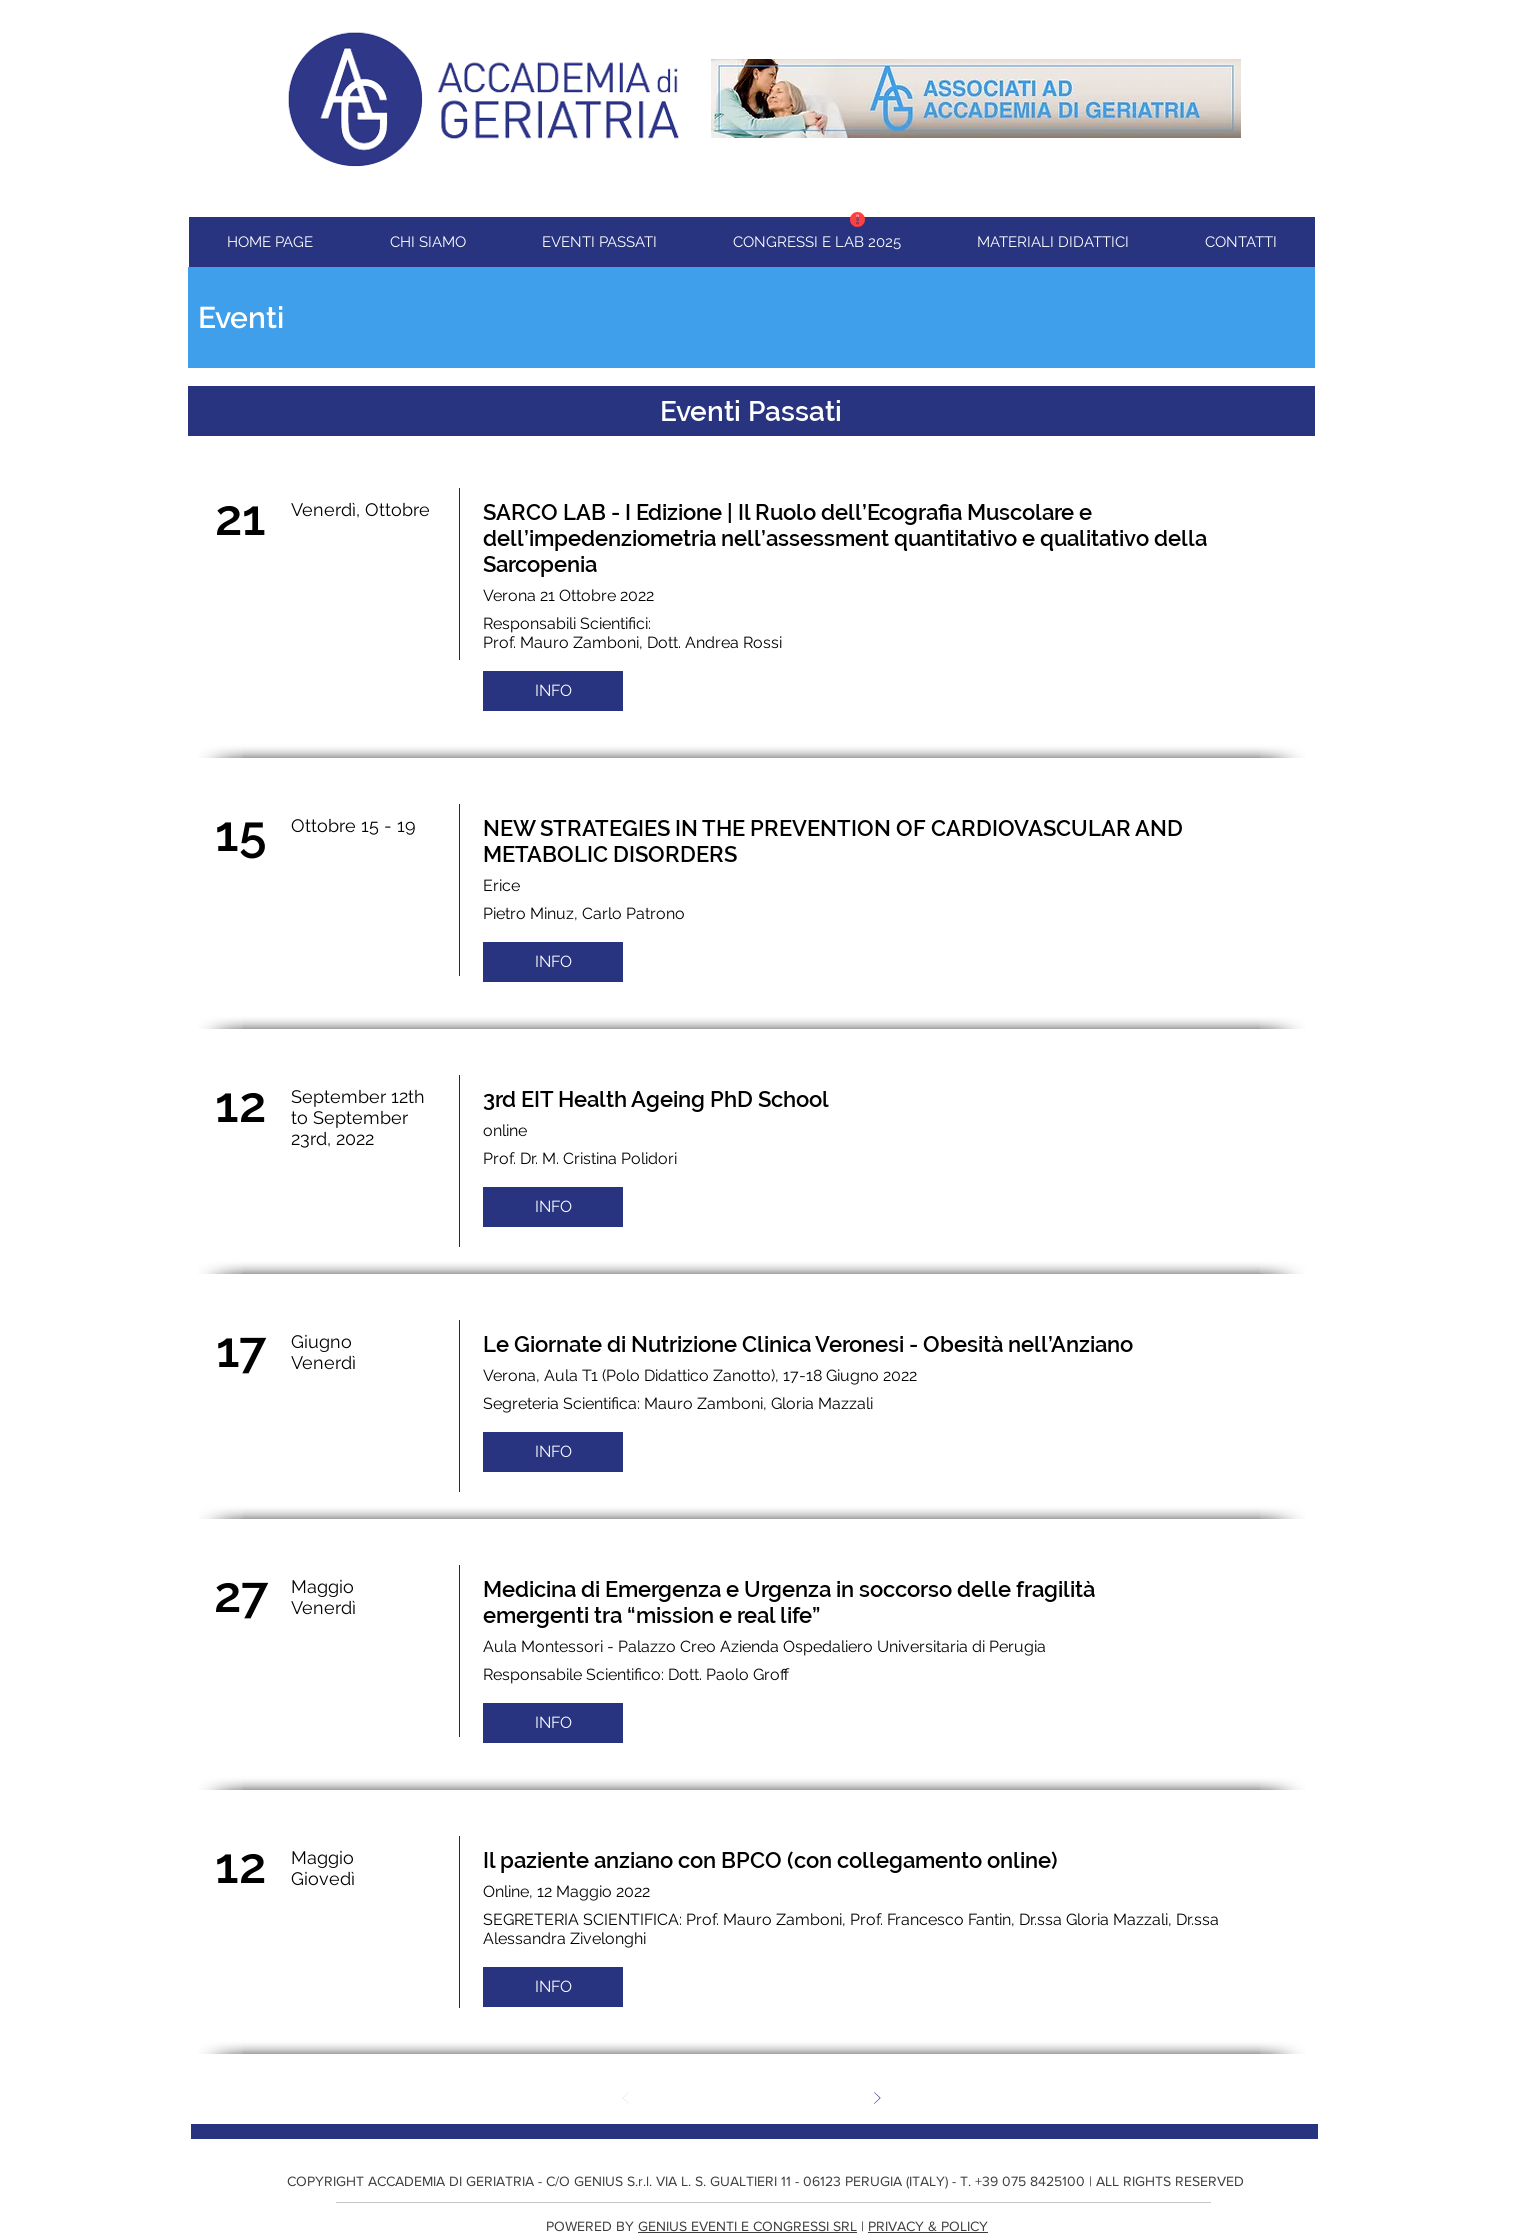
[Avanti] (877, 2098)
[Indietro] (626, 2098)
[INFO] (553, 691)
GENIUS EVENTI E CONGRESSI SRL (747, 2226)
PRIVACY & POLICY (928, 2226)
